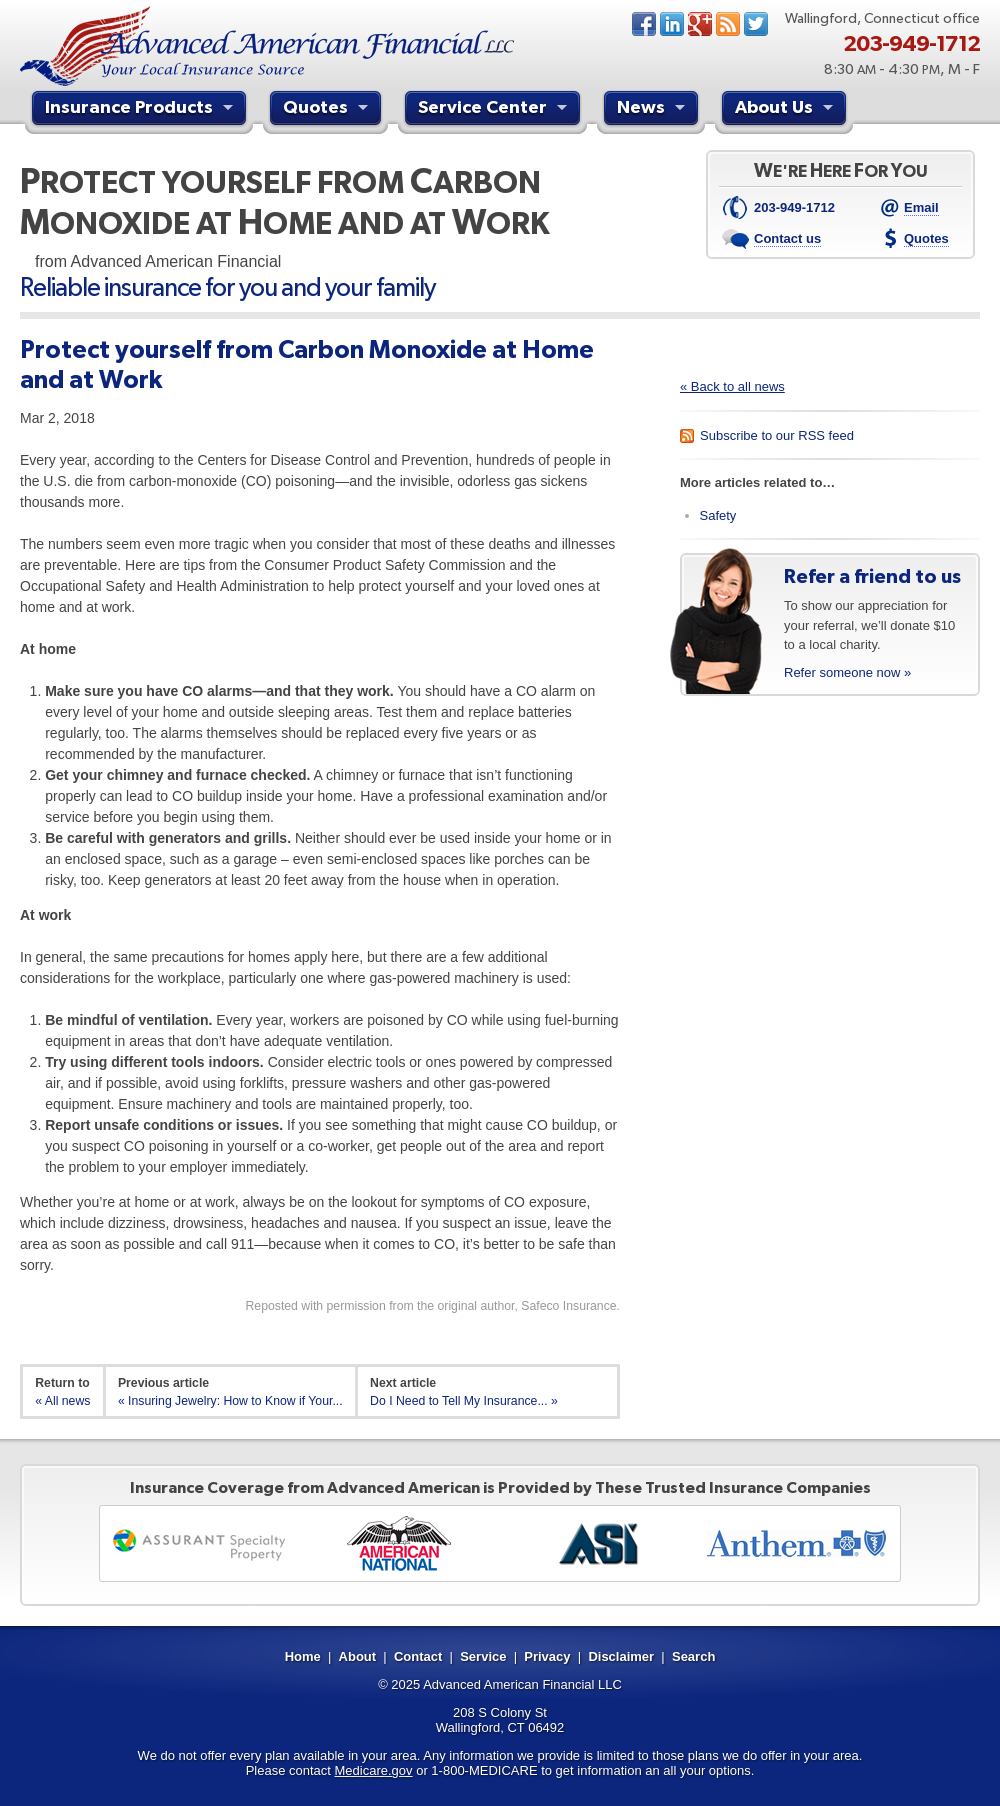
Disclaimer (621, 1656)
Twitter (756, 24)
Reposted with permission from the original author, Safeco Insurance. (432, 1306)
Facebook (644, 24)
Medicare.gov (374, 1770)
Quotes (328, 110)
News (728, 24)
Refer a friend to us (872, 576)
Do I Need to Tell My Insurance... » (464, 1401)
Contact (418, 1656)
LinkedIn (672, 24)
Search (693, 1656)
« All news (62, 1401)
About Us (786, 110)
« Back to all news (732, 386)
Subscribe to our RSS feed (777, 435)
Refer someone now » (847, 672)
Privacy (547, 1656)
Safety (718, 515)
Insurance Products (141, 110)
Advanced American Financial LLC (522, 1684)
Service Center (495, 110)
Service (483, 1656)
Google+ (700, 24)
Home (303, 1656)
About (358, 1656)
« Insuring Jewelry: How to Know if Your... (230, 1401)
